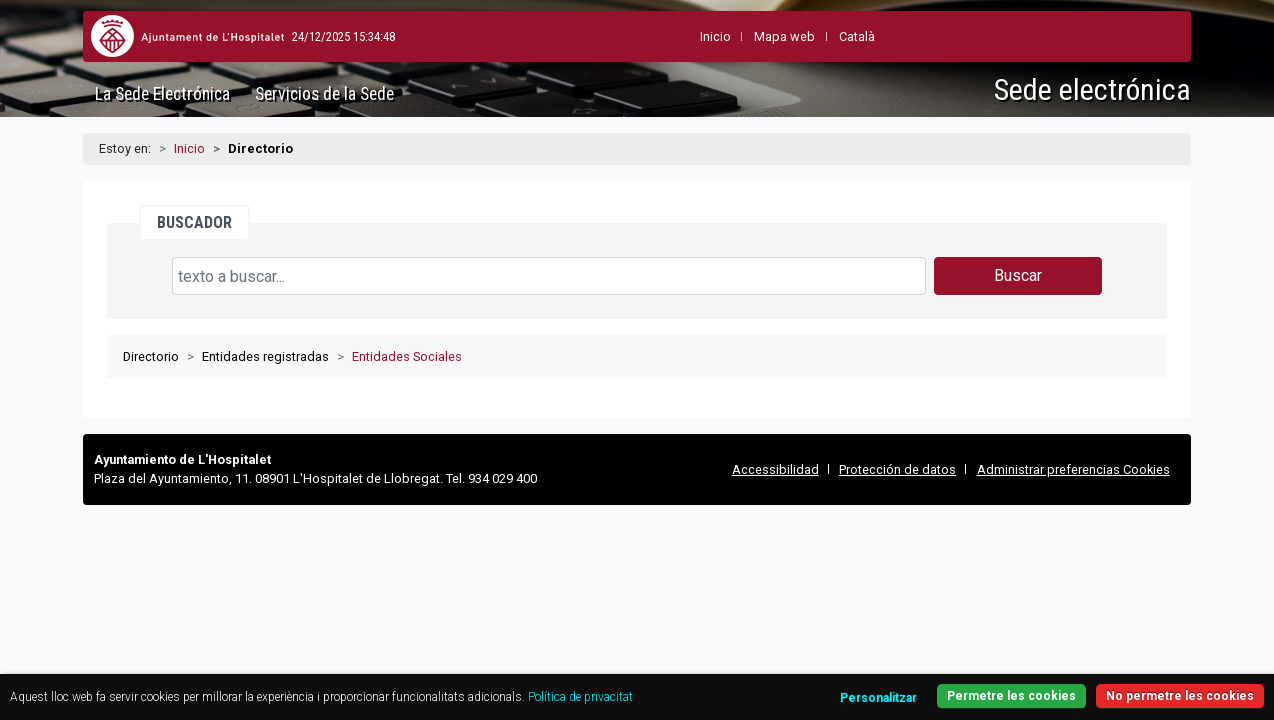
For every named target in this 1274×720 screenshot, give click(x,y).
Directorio (151, 356)
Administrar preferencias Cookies (1073, 469)
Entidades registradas (265, 356)
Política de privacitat (133, 682)
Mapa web (733, 36)
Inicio (189, 148)
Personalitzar (957, 659)
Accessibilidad (775, 469)
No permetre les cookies (1111, 657)
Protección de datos (897, 469)
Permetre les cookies (1111, 685)
